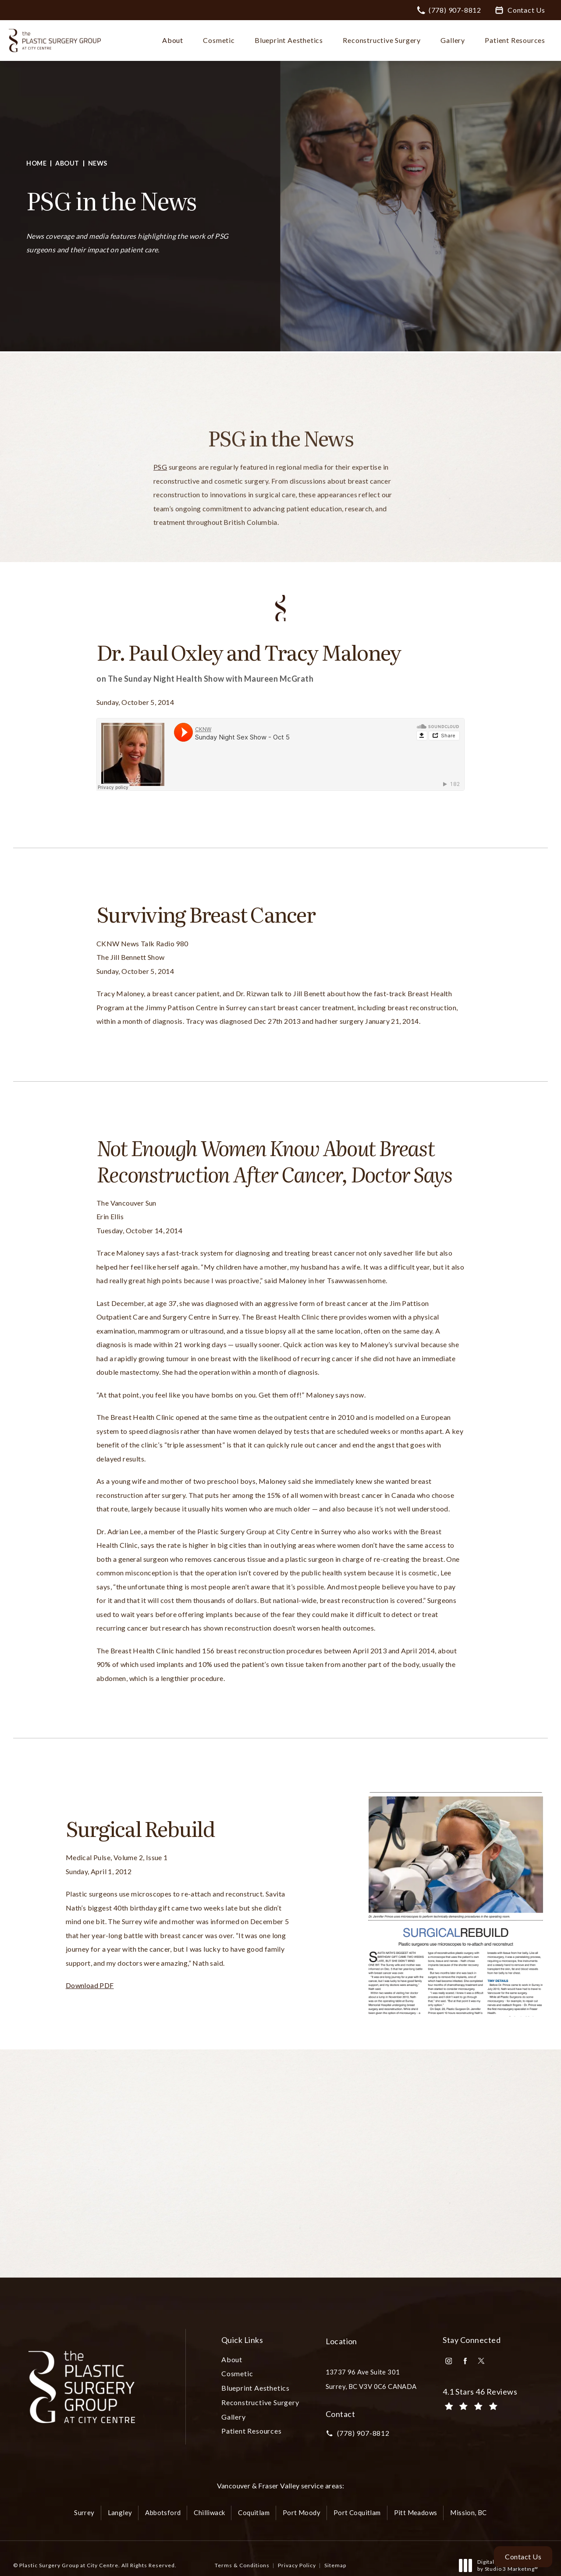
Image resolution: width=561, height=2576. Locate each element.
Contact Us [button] (523, 2556)
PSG (160, 484)
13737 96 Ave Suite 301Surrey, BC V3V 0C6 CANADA (371, 2379)
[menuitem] (174, 40)
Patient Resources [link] (515, 40)
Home (36, 163)
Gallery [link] (452, 40)
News (97, 163)
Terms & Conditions (242, 2565)
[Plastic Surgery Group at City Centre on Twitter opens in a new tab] (481, 2361)
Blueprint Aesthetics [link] (289, 40)
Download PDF (90, 1985)
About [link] (172, 40)
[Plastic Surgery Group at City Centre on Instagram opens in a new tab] (448, 2361)
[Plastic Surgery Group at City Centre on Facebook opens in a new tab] (465, 2361)
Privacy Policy (297, 2565)
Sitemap (335, 2565)
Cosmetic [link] (218, 40)
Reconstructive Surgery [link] (382, 40)
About (67, 163)
